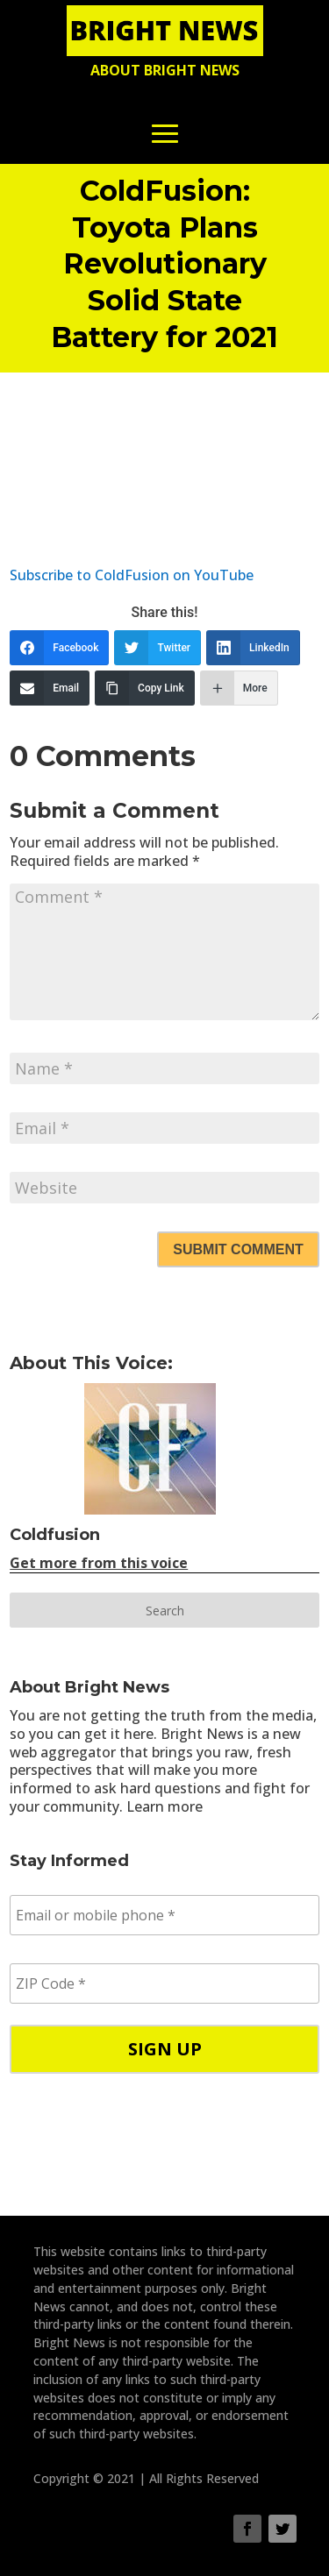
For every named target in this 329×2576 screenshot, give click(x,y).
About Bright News (165, 70)
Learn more (164, 1806)
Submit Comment (238, 1249)
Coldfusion (55, 1534)
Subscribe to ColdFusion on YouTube (132, 575)
